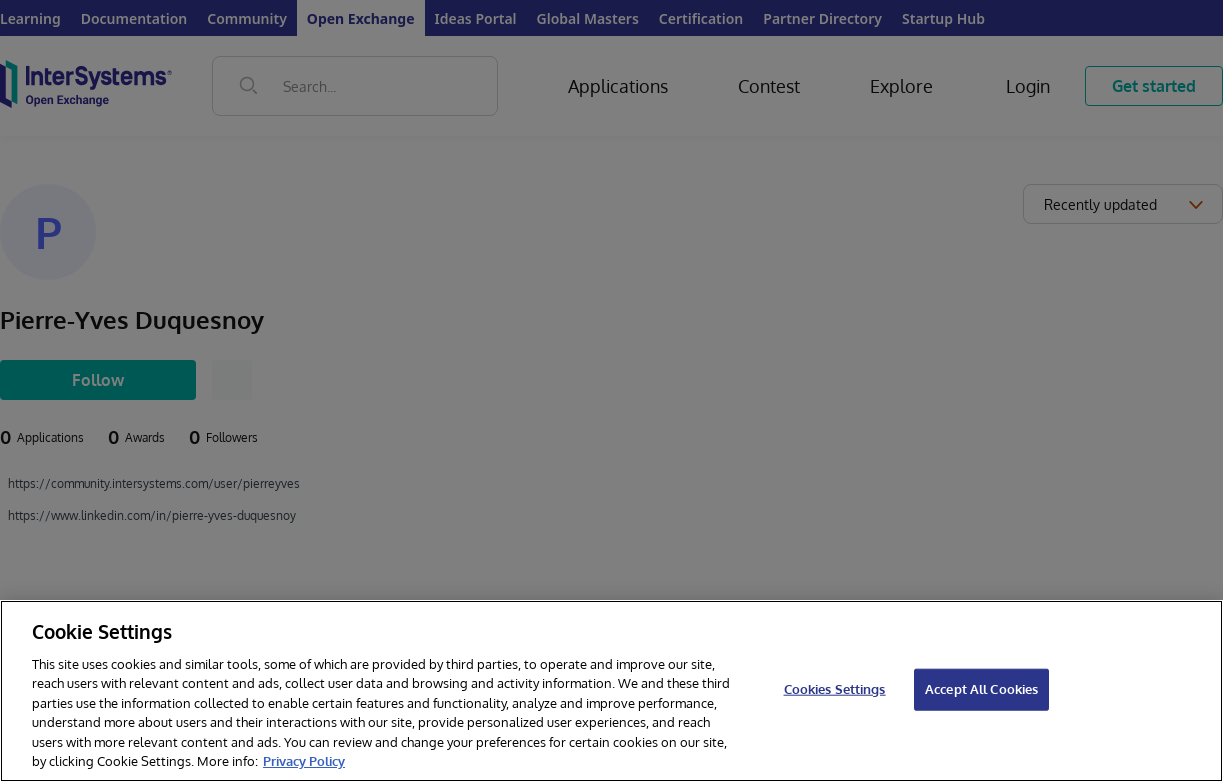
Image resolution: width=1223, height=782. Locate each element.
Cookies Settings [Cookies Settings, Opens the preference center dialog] (835, 689)
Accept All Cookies (981, 689)
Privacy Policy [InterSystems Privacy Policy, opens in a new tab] (304, 761)
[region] (611, 691)
